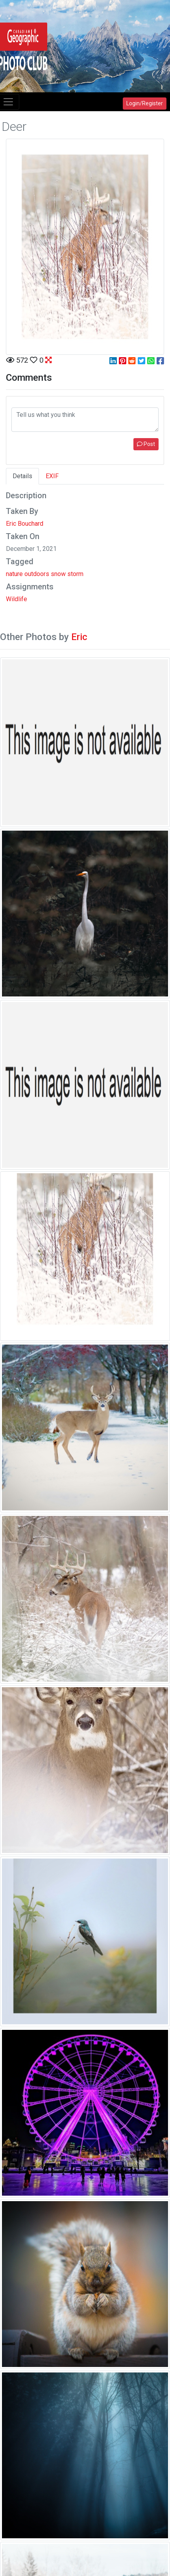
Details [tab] (22, 476)
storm (75, 574)
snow (58, 574)
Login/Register (144, 103)
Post (146, 444)
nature (14, 574)
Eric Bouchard (24, 523)
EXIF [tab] (52, 476)
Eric (79, 636)
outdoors (36, 574)
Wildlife (16, 599)
